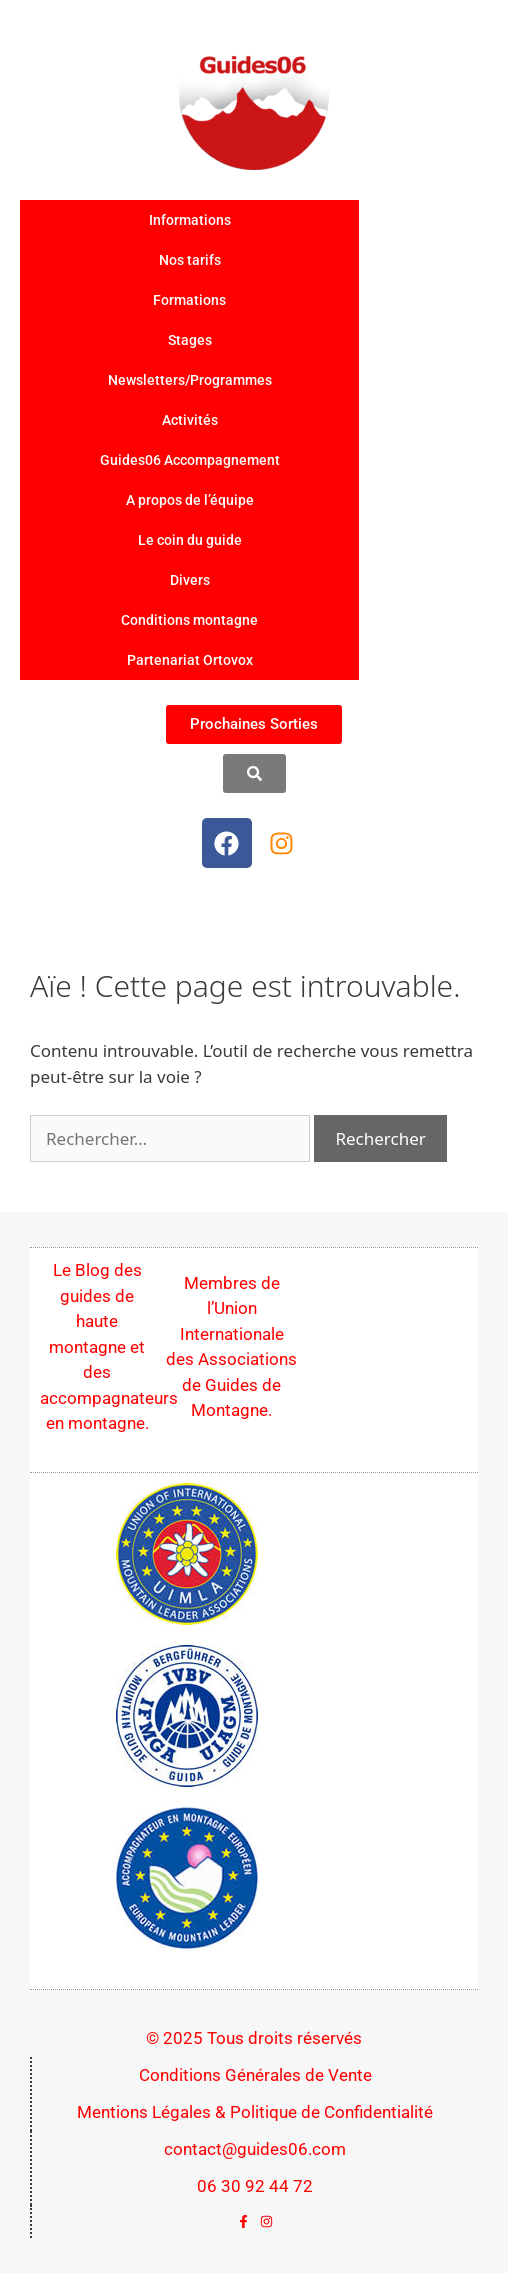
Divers (190, 580)
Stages (190, 340)
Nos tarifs (190, 260)
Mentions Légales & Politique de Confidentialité (255, 2112)
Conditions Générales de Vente (255, 2075)
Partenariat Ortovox (190, 660)
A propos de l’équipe (190, 500)
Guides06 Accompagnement (190, 460)
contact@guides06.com (255, 2149)
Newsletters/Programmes (190, 380)
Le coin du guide (190, 540)
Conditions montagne (189, 620)
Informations (190, 220)
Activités (190, 420)
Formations (189, 300)
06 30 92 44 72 (255, 2186)
